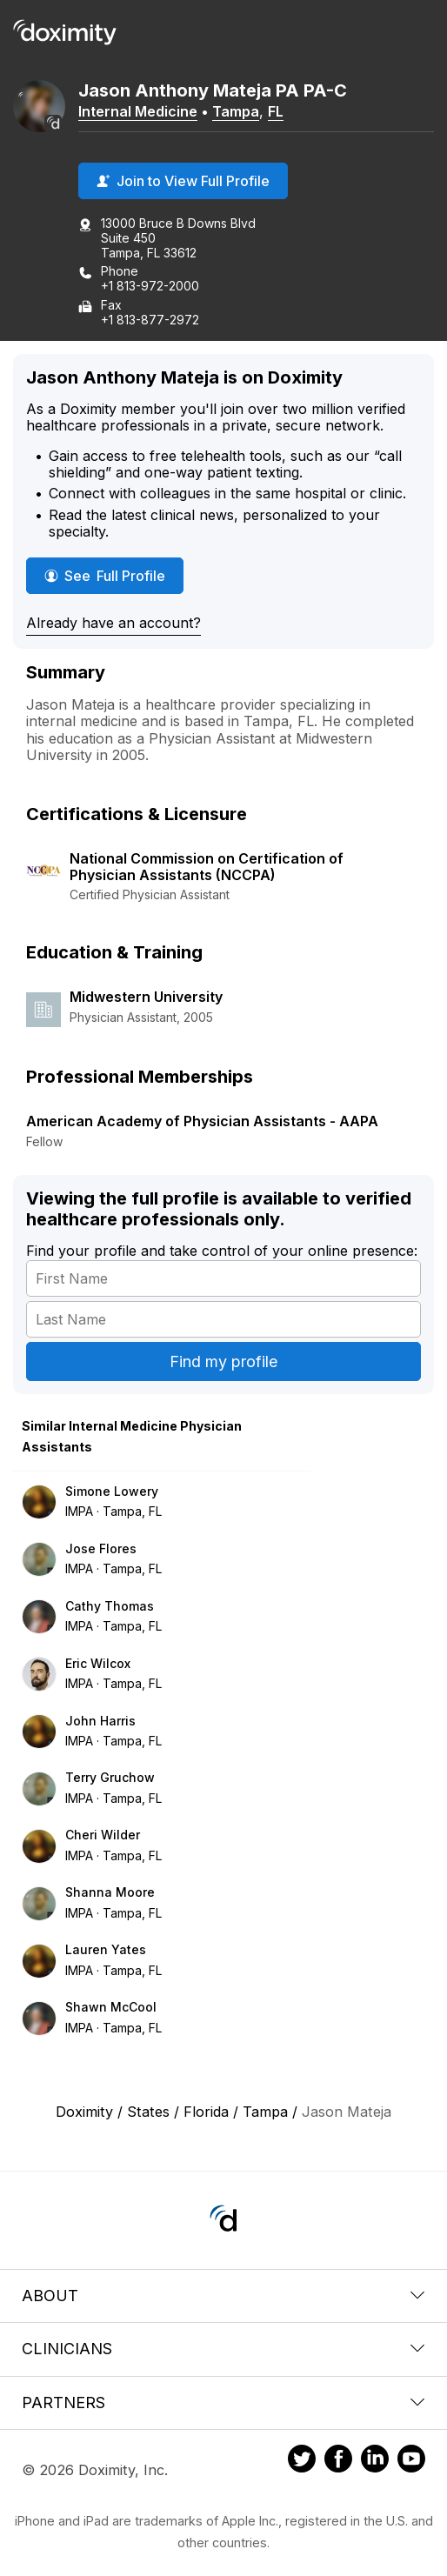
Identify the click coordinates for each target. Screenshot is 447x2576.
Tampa (235, 111)
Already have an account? (113, 622)
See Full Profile (113, 575)
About (223, 2295)
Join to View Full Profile (183, 181)
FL (276, 111)
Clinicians (223, 2348)
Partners (223, 2402)
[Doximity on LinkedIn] (375, 2461)
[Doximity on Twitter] (302, 2461)
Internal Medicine (137, 111)
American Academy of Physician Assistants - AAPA (202, 1121)
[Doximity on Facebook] (338, 2461)
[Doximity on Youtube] (411, 2461)
